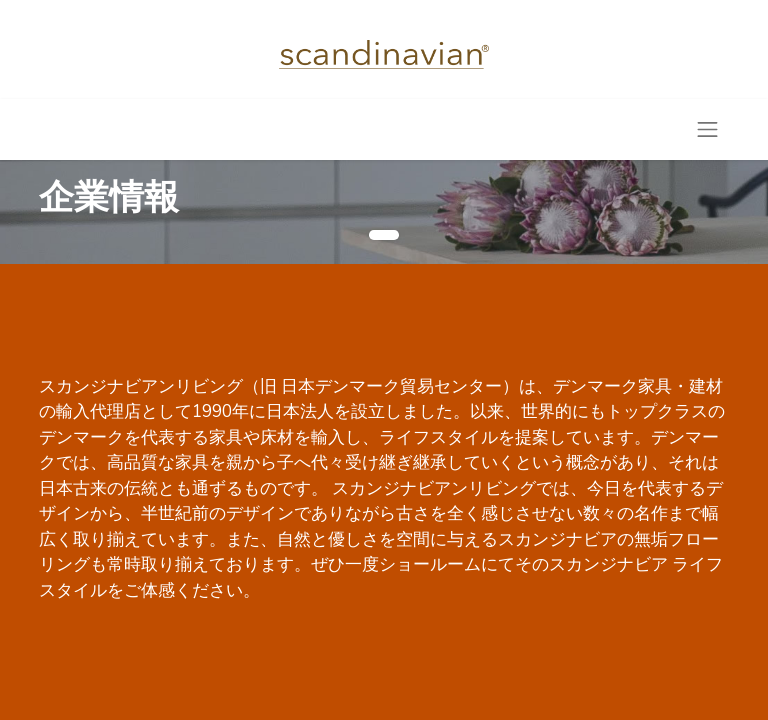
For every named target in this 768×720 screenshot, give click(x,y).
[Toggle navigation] (708, 129)
